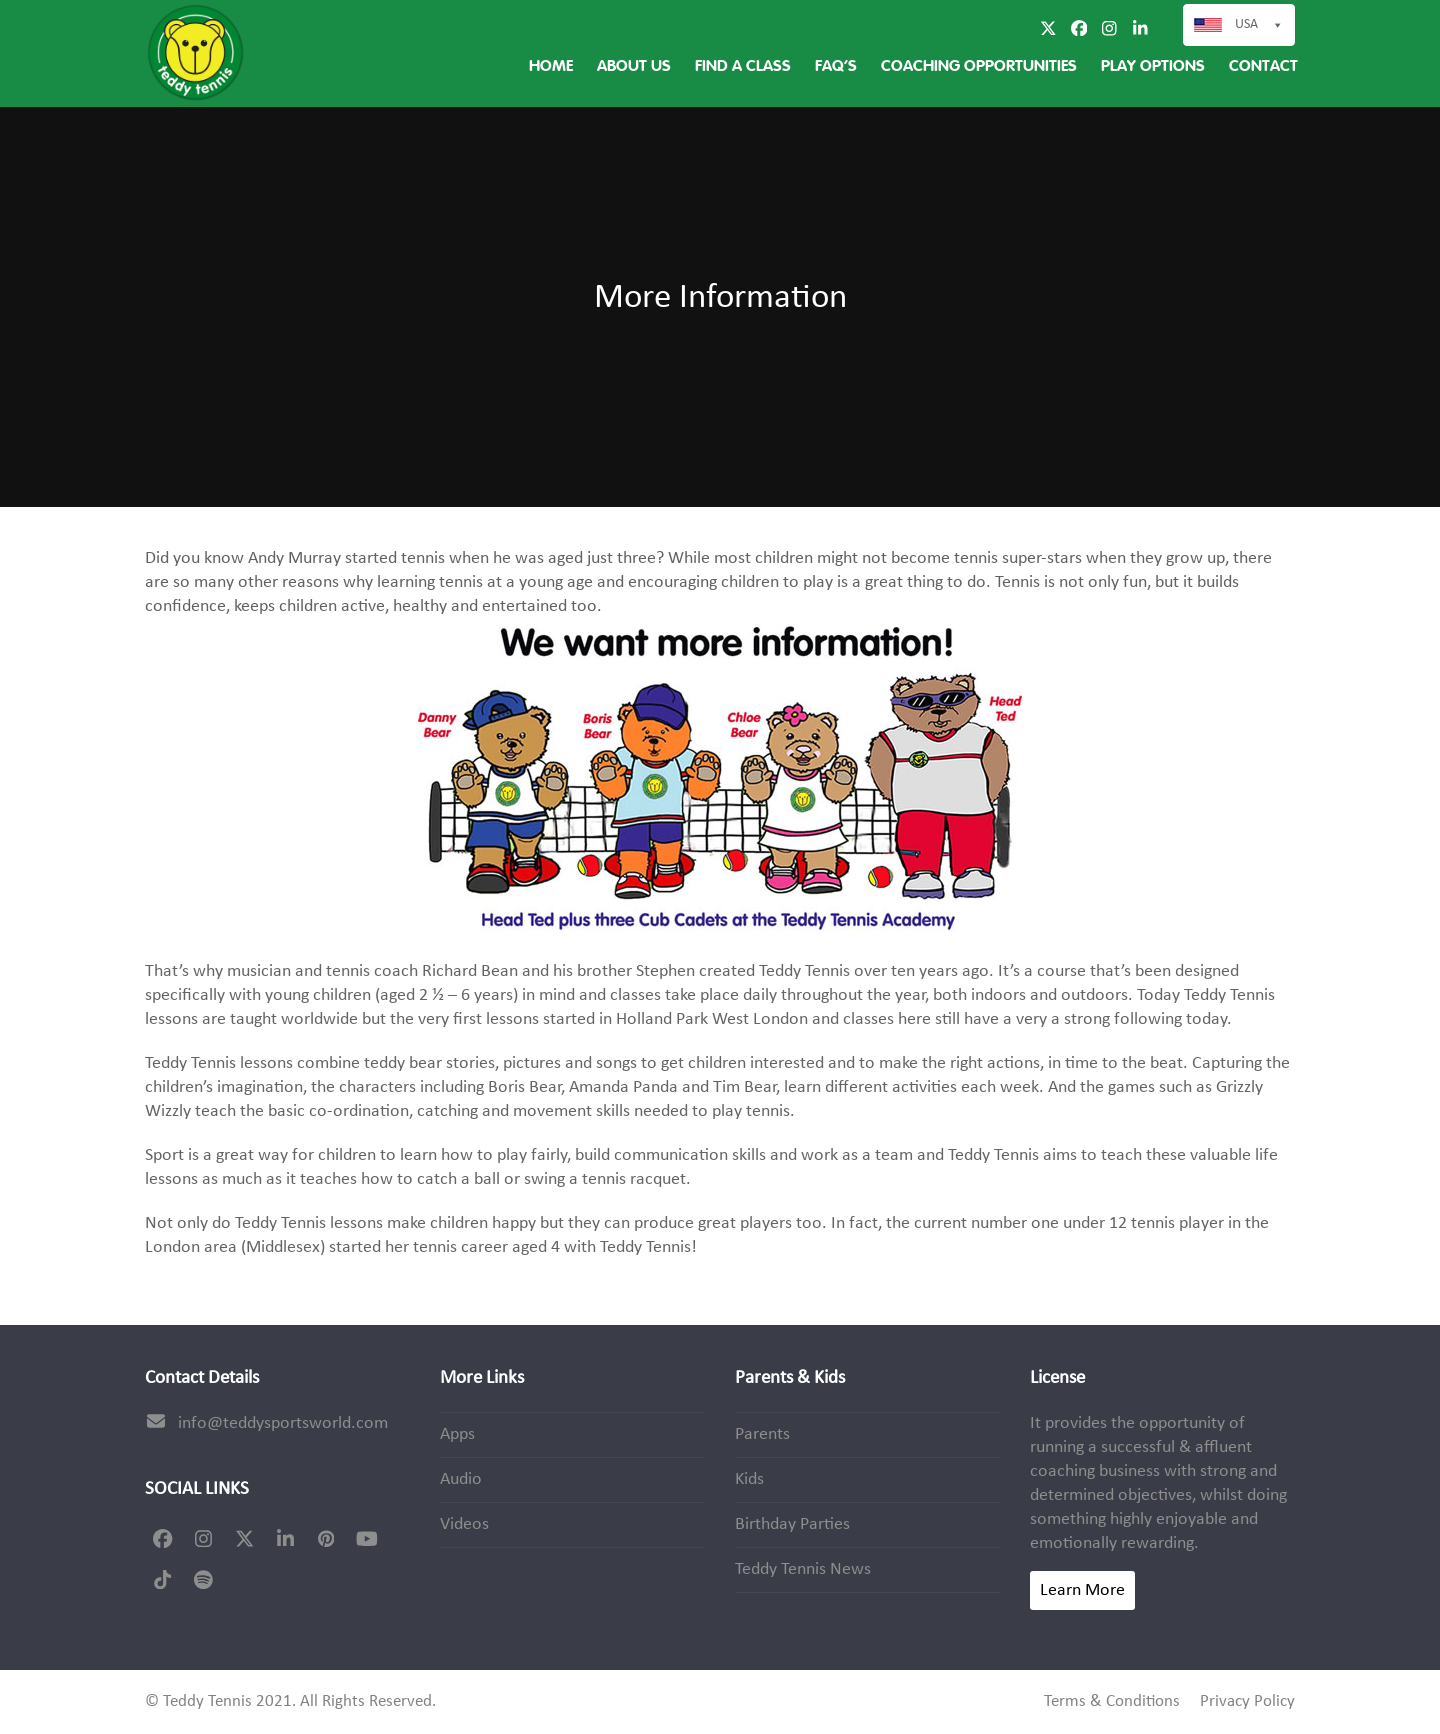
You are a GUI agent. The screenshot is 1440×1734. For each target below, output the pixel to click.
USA (1259, 25)
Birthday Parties (792, 1524)
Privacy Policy (1247, 1702)
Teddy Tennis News (803, 1569)
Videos (464, 1524)
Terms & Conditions (1112, 1702)
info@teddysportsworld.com (283, 1423)
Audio (461, 1479)
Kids (749, 1479)
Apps (457, 1434)
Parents (762, 1434)
